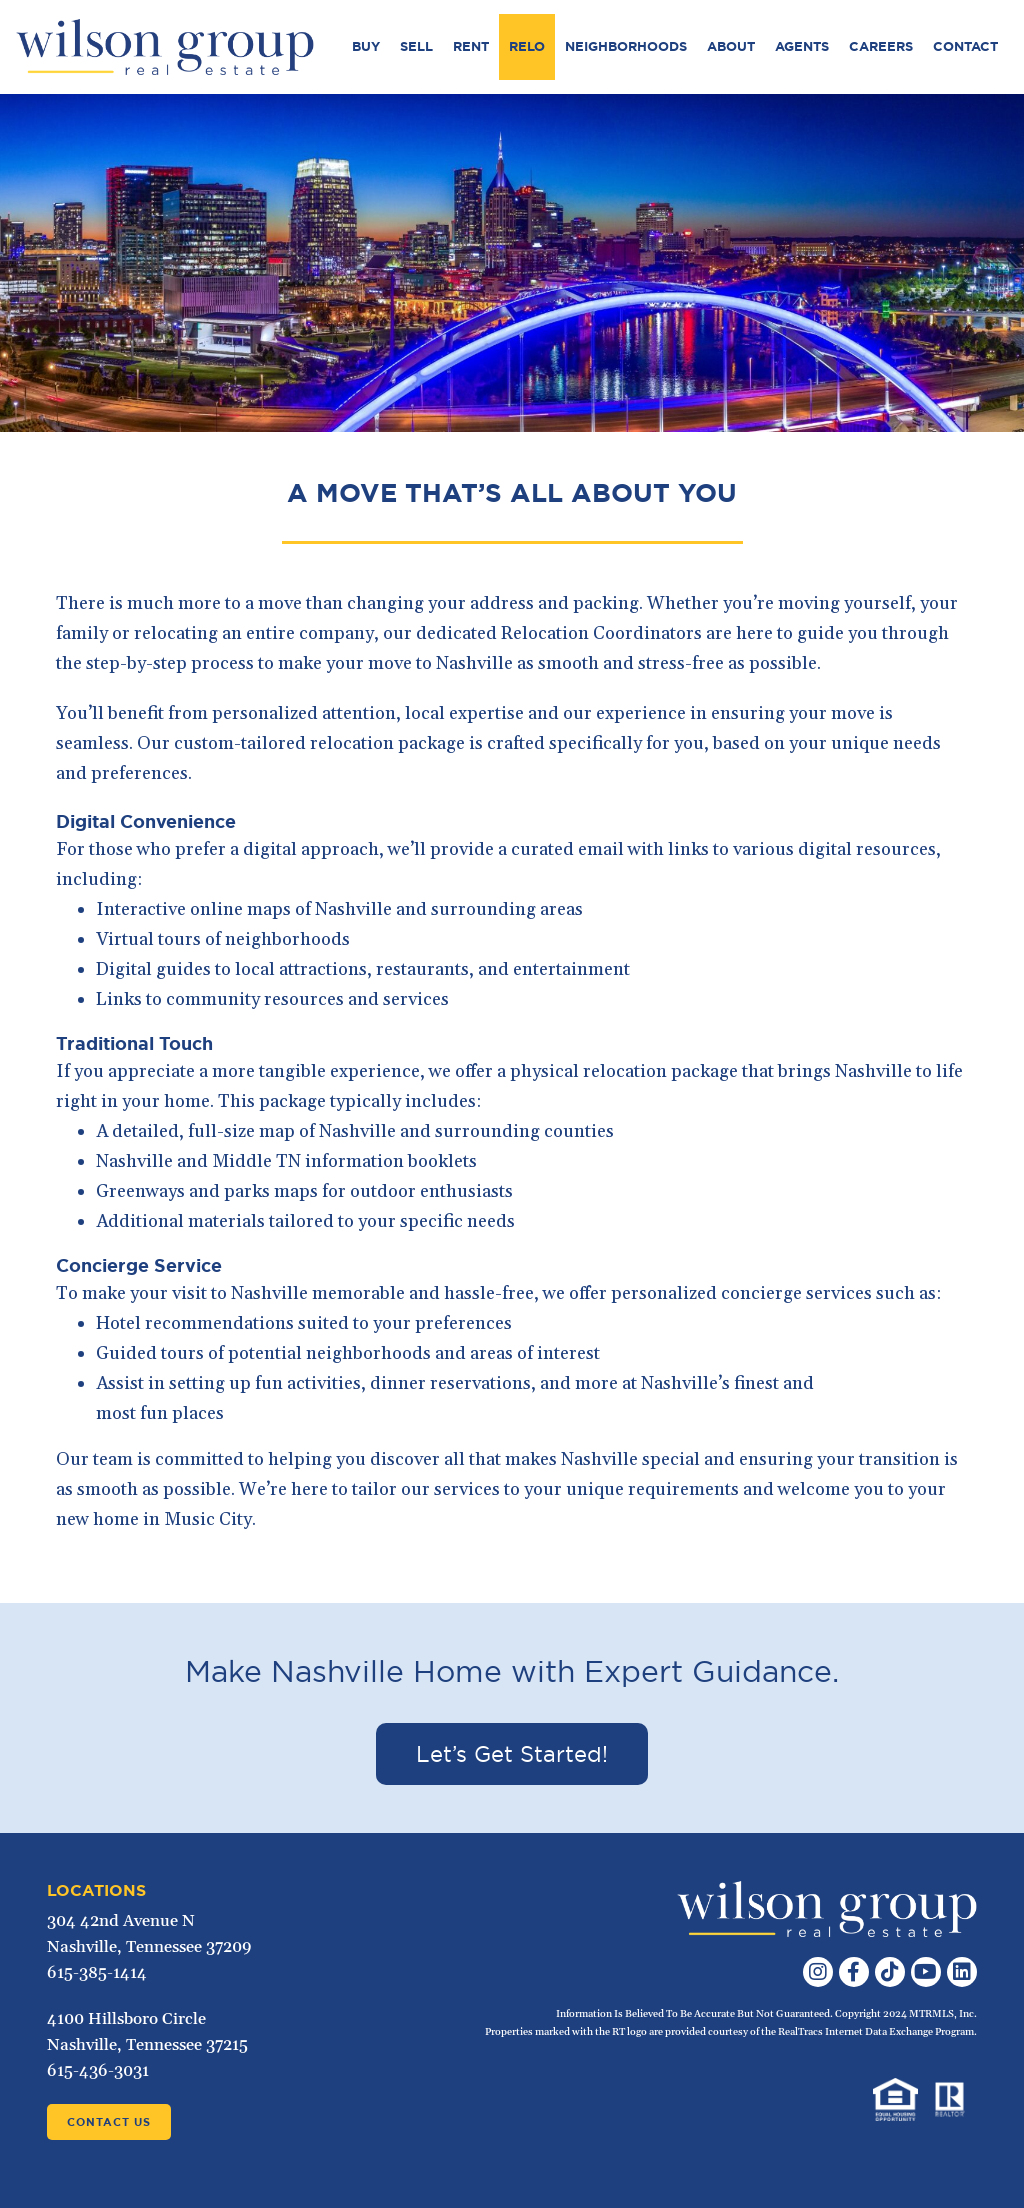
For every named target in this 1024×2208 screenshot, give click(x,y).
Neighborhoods (626, 46)
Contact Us (109, 2122)
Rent (471, 46)
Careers (881, 46)
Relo (527, 46)
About (731, 46)
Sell (416, 46)
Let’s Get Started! (512, 1754)
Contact (965, 46)
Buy (366, 46)
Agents (802, 46)
